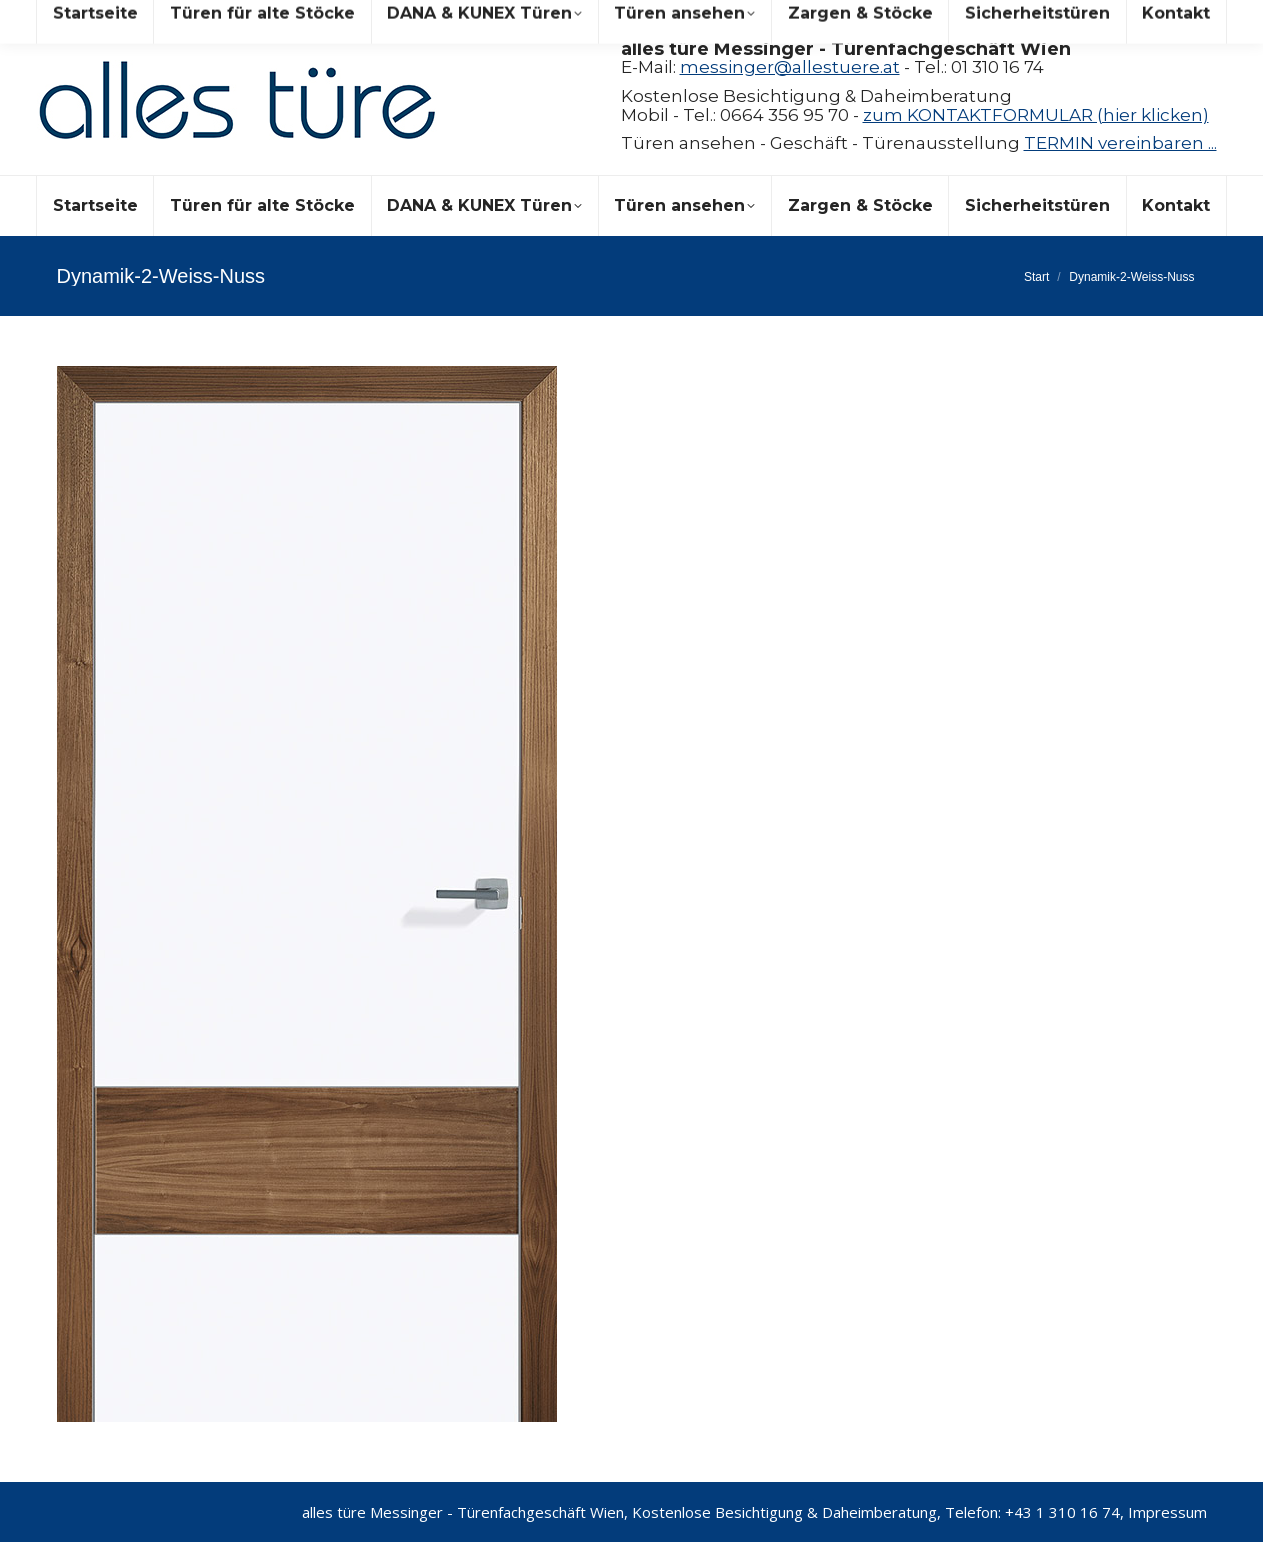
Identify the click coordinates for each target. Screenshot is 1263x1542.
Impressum (1167, 1512)
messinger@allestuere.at (790, 67)
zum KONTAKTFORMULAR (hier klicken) (1036, 115)
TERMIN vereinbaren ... (1120, 143)
